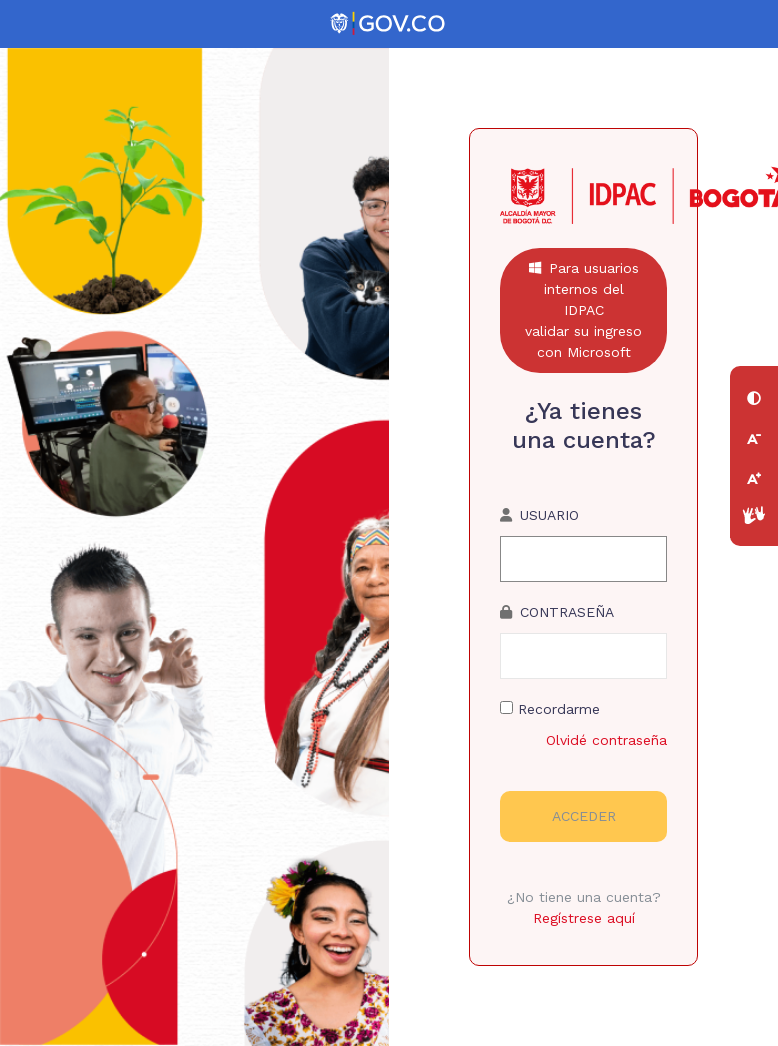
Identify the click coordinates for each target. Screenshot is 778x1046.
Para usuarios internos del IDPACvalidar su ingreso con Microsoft (583, 310)
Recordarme (550, 709)
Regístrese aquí (584, 918)
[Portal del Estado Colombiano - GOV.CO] (389, 24)
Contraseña (567, 612)
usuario (549, 515)
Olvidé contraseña (606, 740)
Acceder (584, 816)
